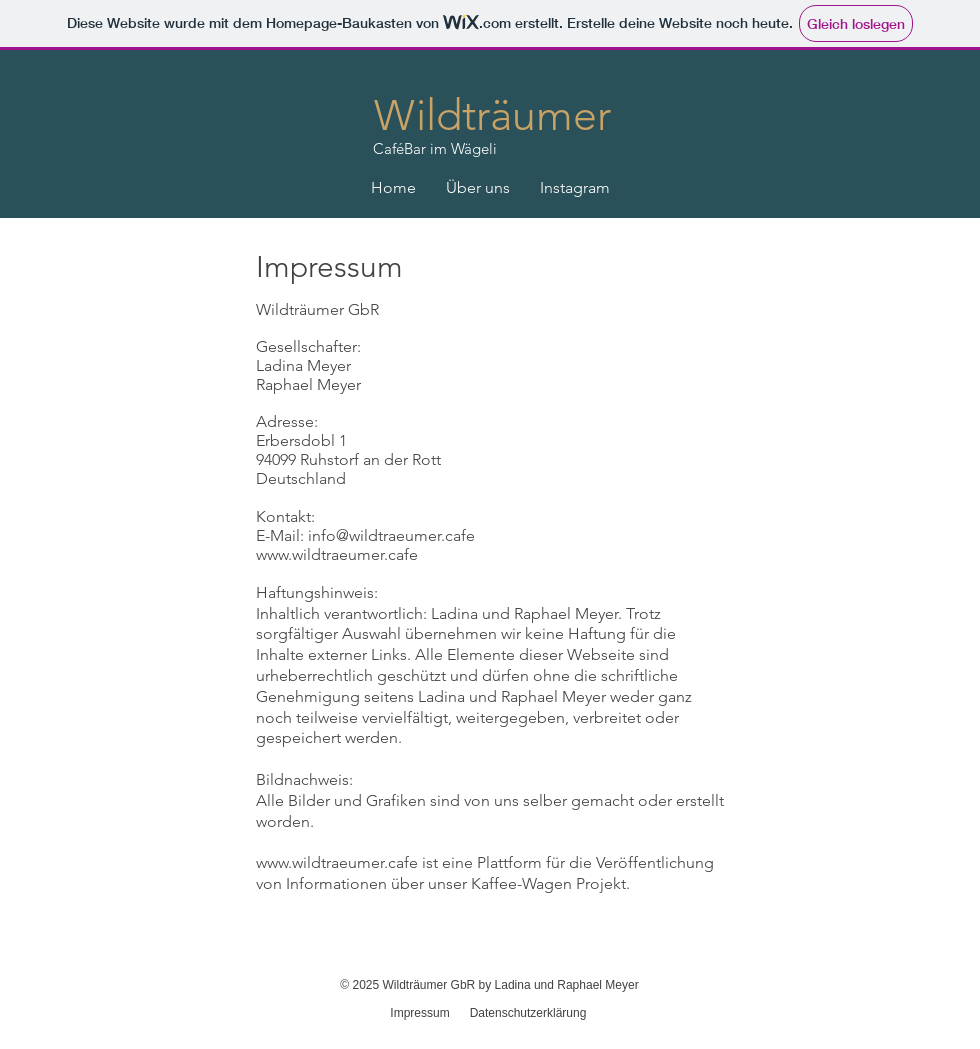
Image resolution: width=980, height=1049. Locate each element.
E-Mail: (282, 535)
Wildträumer (492, 115)
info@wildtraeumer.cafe (391, 535)
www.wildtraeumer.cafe (337, 554)
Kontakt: (285, 516)
